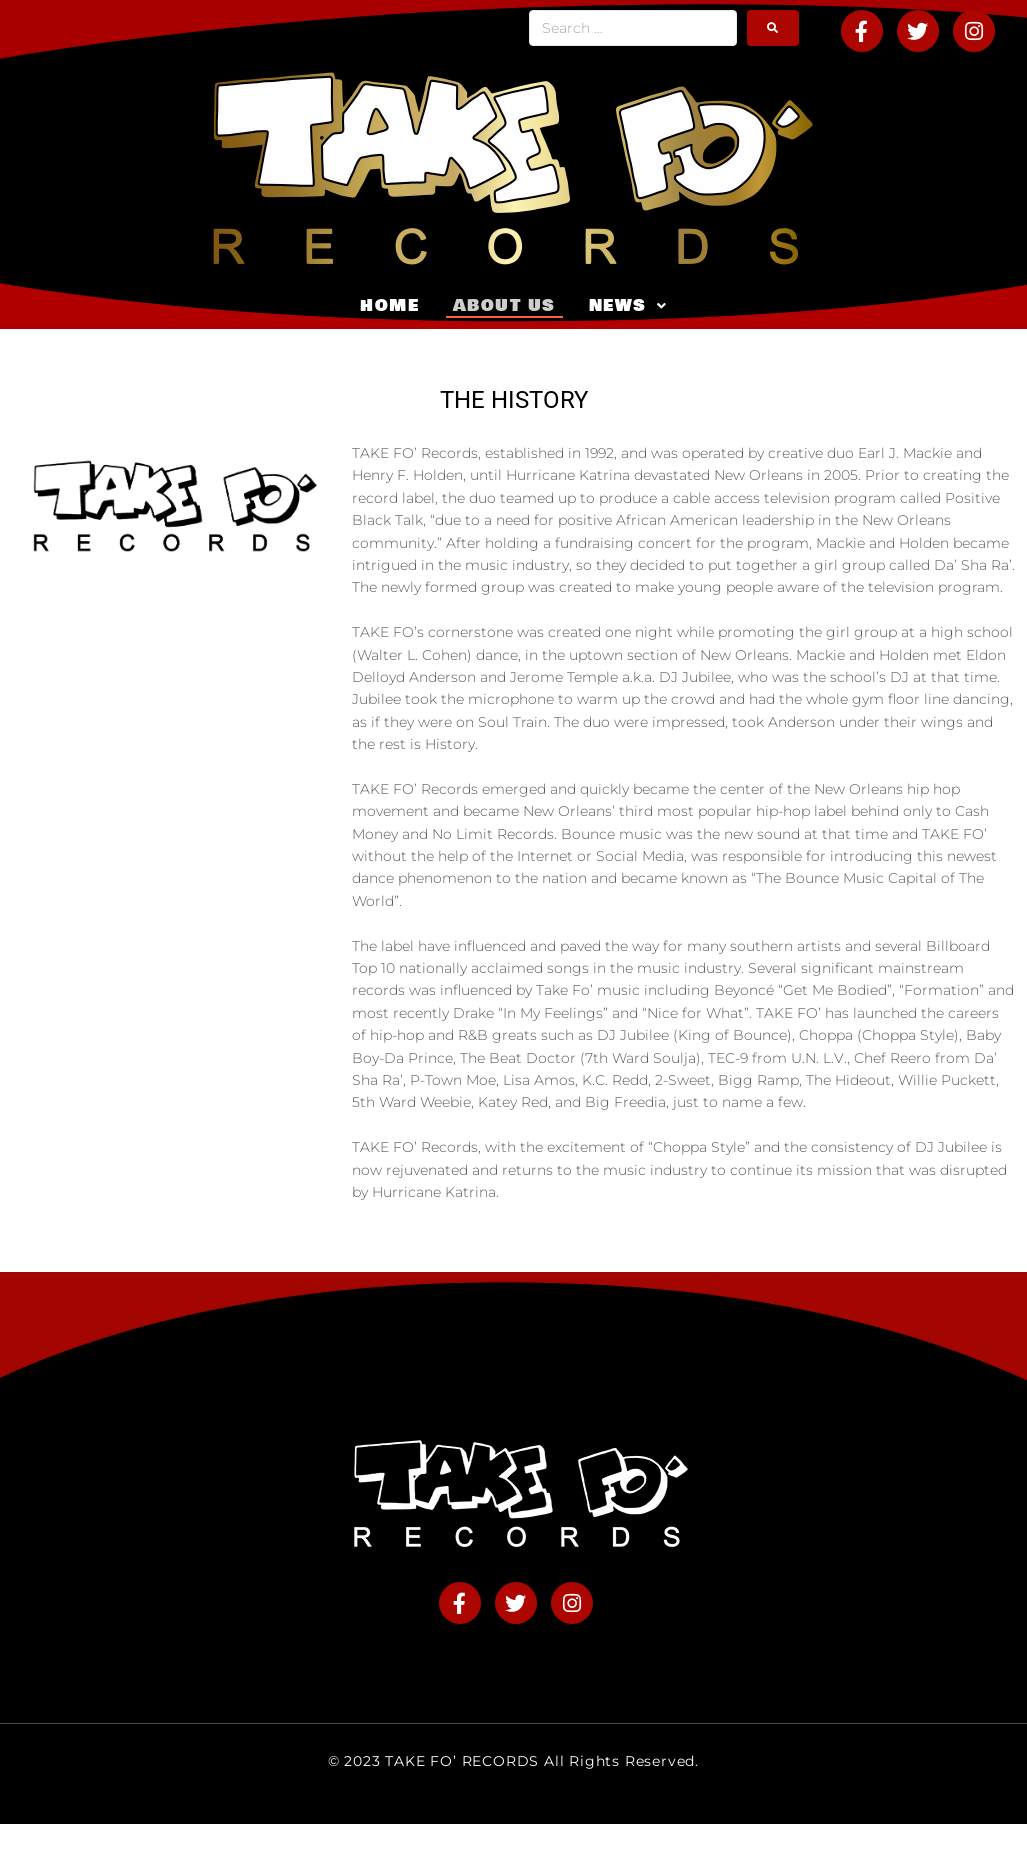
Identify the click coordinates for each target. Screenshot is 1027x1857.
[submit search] (773, 28)
